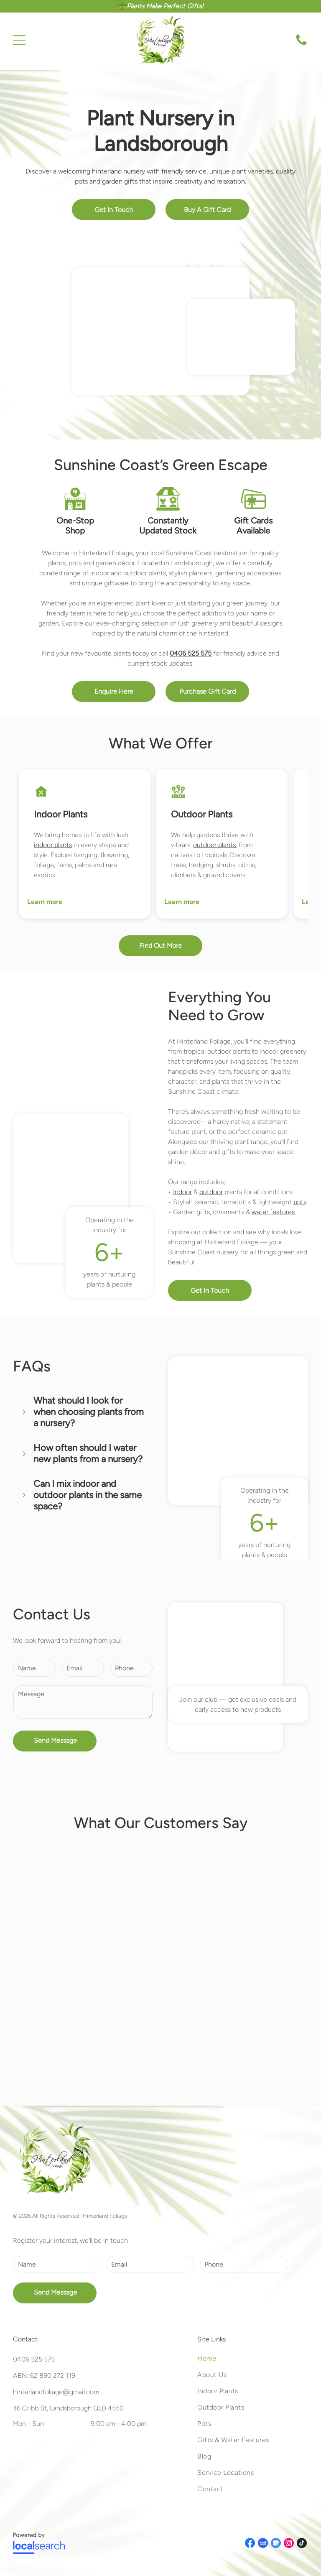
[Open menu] (19, 40)
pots (299, 1202)
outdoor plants (214, 845)
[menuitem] (252, 2362)
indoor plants (53, 845)
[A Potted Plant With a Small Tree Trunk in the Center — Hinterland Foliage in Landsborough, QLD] (70, 1189)
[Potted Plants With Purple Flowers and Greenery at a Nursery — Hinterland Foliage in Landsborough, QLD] (160, 331)
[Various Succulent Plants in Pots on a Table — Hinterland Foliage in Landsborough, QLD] (238, 1431)
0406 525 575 (34, 2359)
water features (273, 1212)
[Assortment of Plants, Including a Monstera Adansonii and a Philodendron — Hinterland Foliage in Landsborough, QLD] (225, 1677)
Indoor (182, 1192)
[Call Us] (301, 45)
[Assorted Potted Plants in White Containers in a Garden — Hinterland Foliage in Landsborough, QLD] (241, 337)
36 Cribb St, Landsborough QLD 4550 (68, 2408)
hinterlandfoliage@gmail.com (56, 2392)
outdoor (211, 1192)
